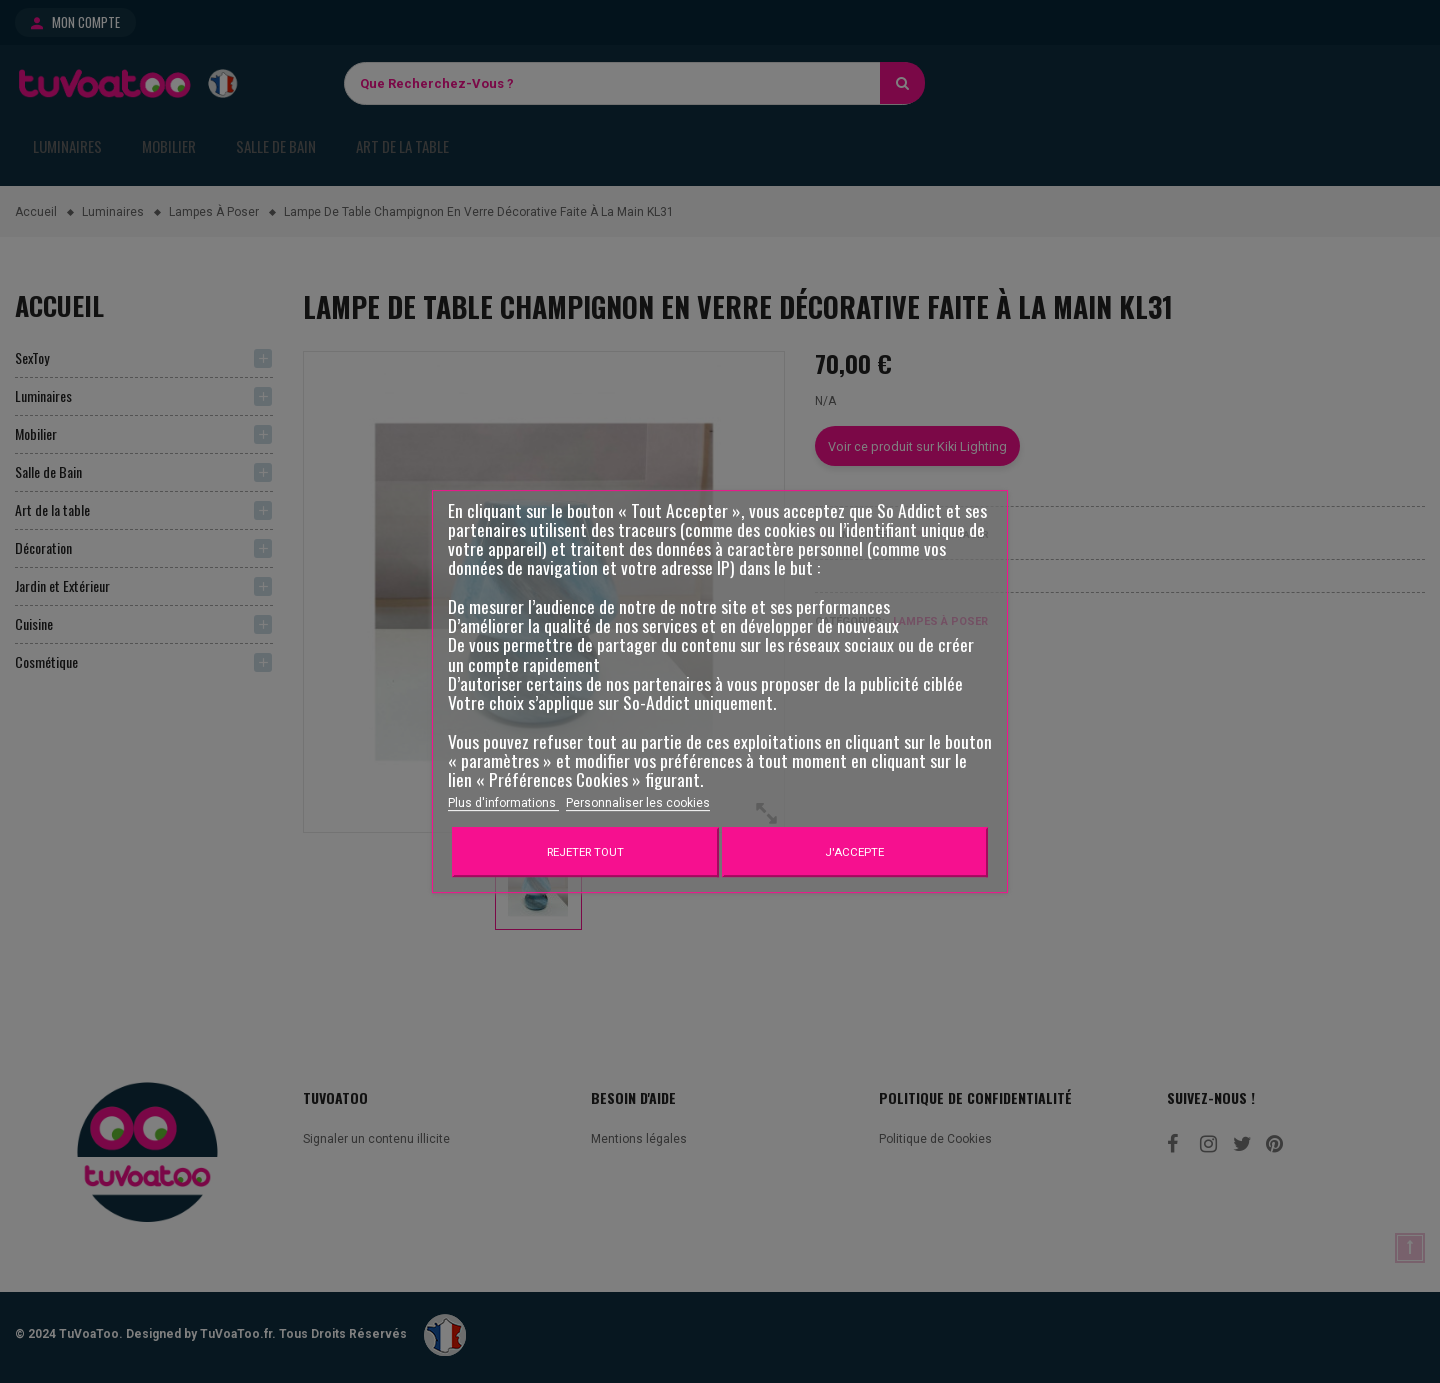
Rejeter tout (585, 852)
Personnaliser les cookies (638, 803)
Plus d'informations (503, 803)
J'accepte (854, 852)
